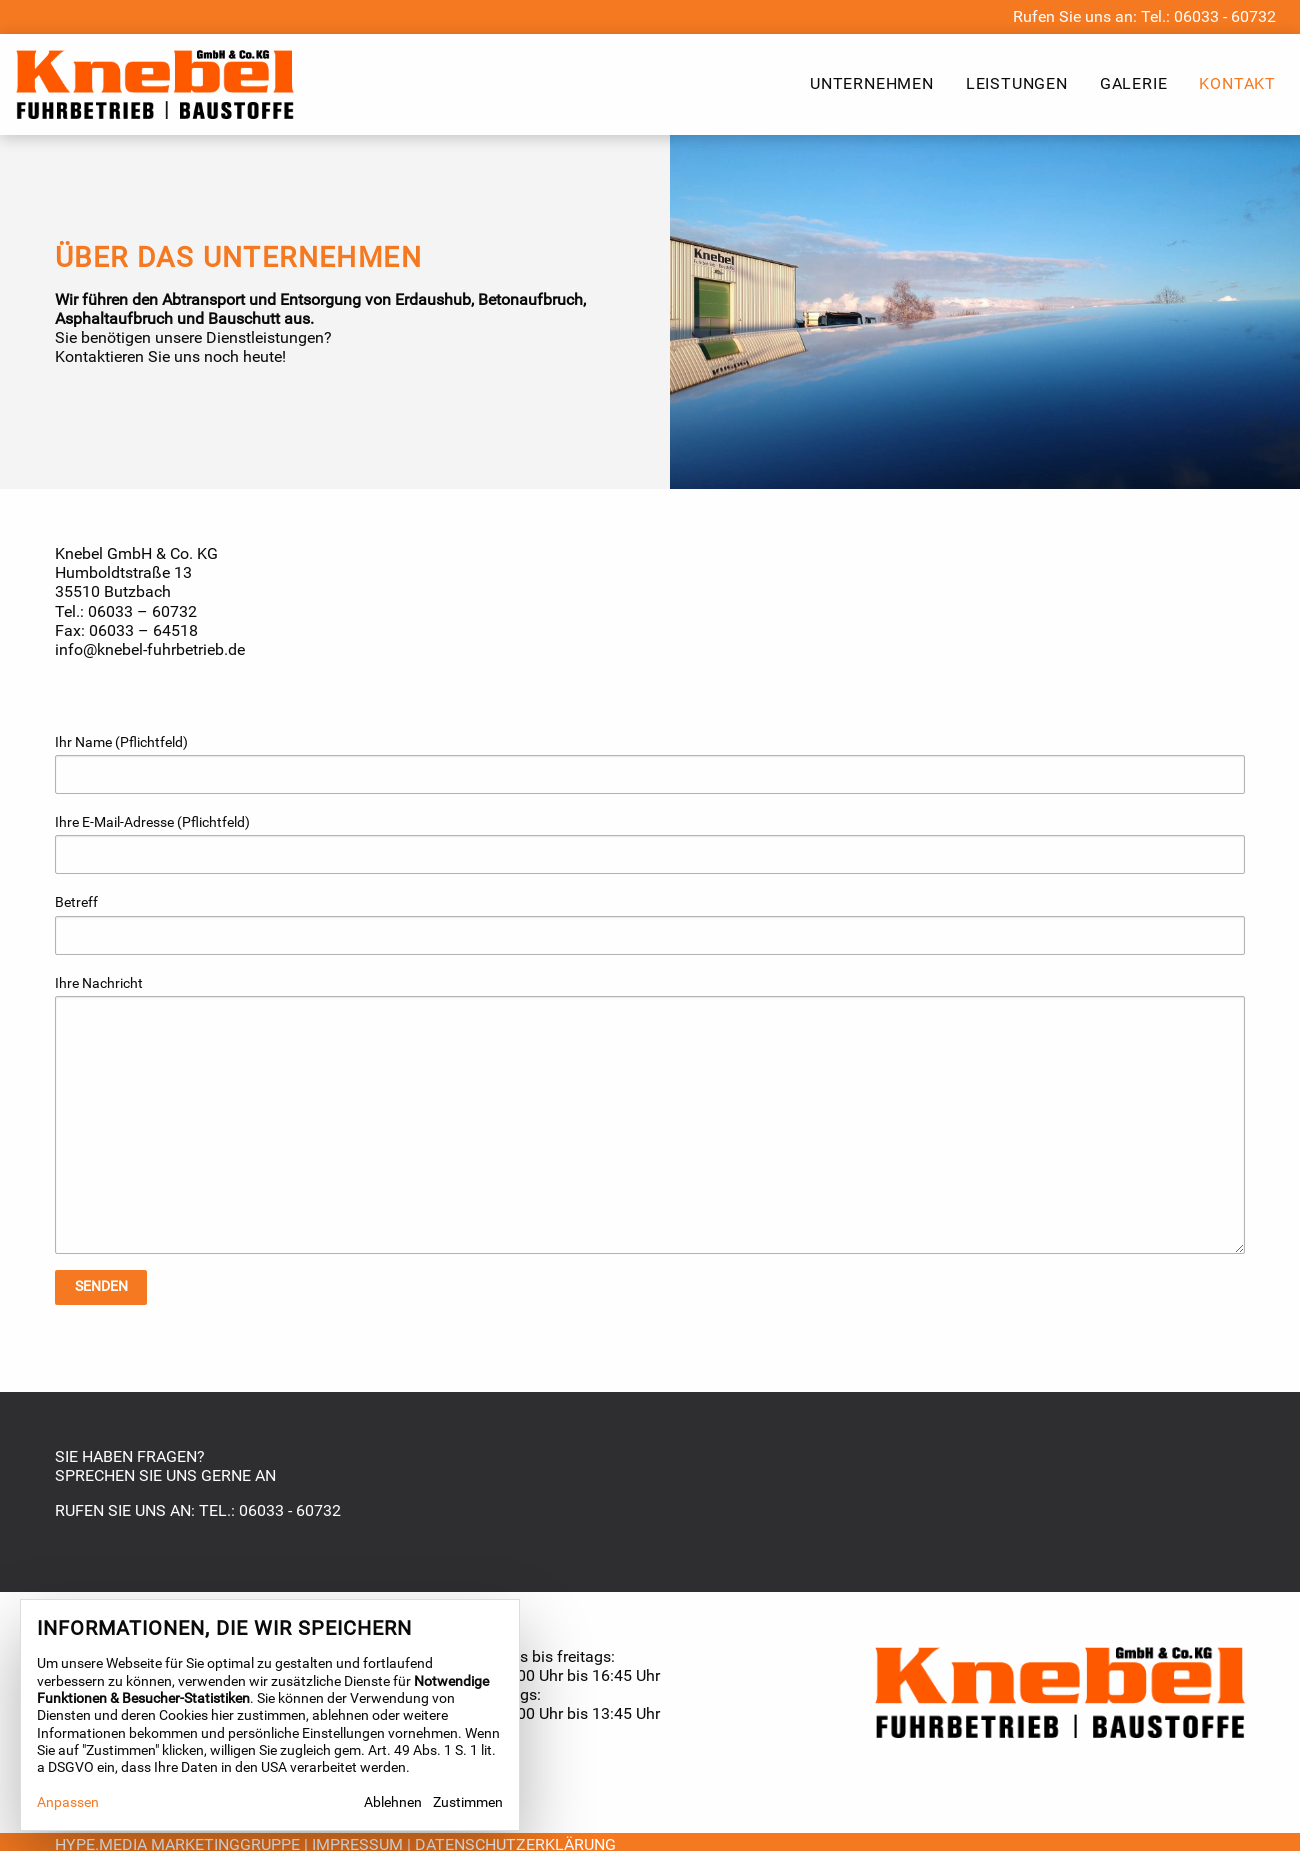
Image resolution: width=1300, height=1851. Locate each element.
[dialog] (270, 1715)
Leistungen (1017, 83)
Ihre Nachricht (650, 1114)
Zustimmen (468, 1803)
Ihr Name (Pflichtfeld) (650, 764)
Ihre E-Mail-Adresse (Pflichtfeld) (650, 844)
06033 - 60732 (1225, 16)
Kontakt (1237, 83)
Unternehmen (872, 83)
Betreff (650, 924)
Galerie (1134, 83)
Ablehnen (393, 1803)
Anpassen (68, 1802)
